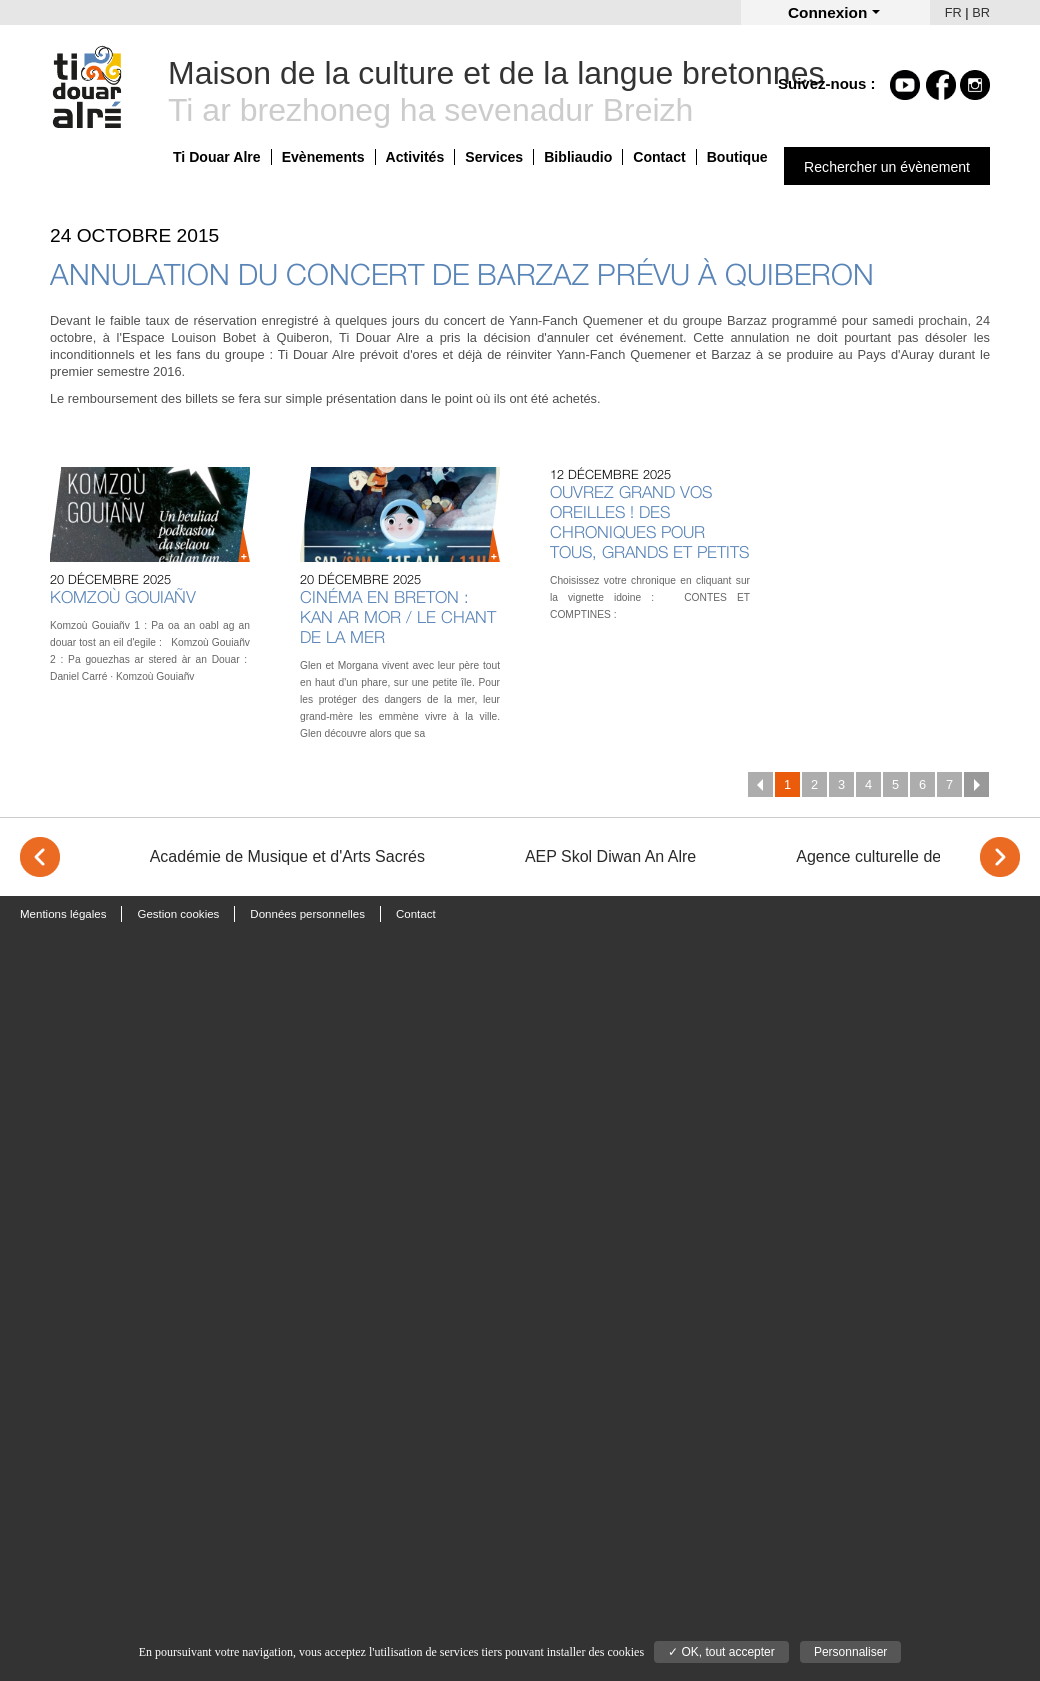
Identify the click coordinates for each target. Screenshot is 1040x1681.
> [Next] (1000, 857)
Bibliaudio (578, 157)
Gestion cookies (178, 914)
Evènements (323, 157)
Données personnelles (307, 914)
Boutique (737, 157)
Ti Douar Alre (217, 157)
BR (981, 12)
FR (953, 12)
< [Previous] (40, 857)
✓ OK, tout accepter (721, 1652)
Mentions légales (63, 914)
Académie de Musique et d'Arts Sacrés (287, 856)
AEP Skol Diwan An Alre (610, 856)
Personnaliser (850, 1652)
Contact (659, 157)
